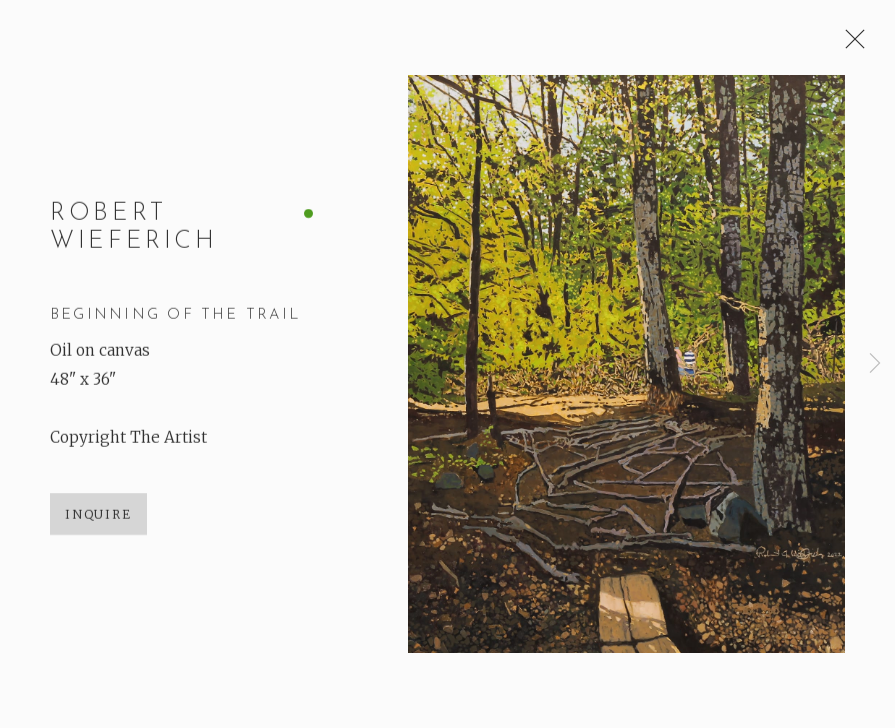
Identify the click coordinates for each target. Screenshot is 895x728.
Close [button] (850, 45)
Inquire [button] (98, 515)
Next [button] (875, 364)
